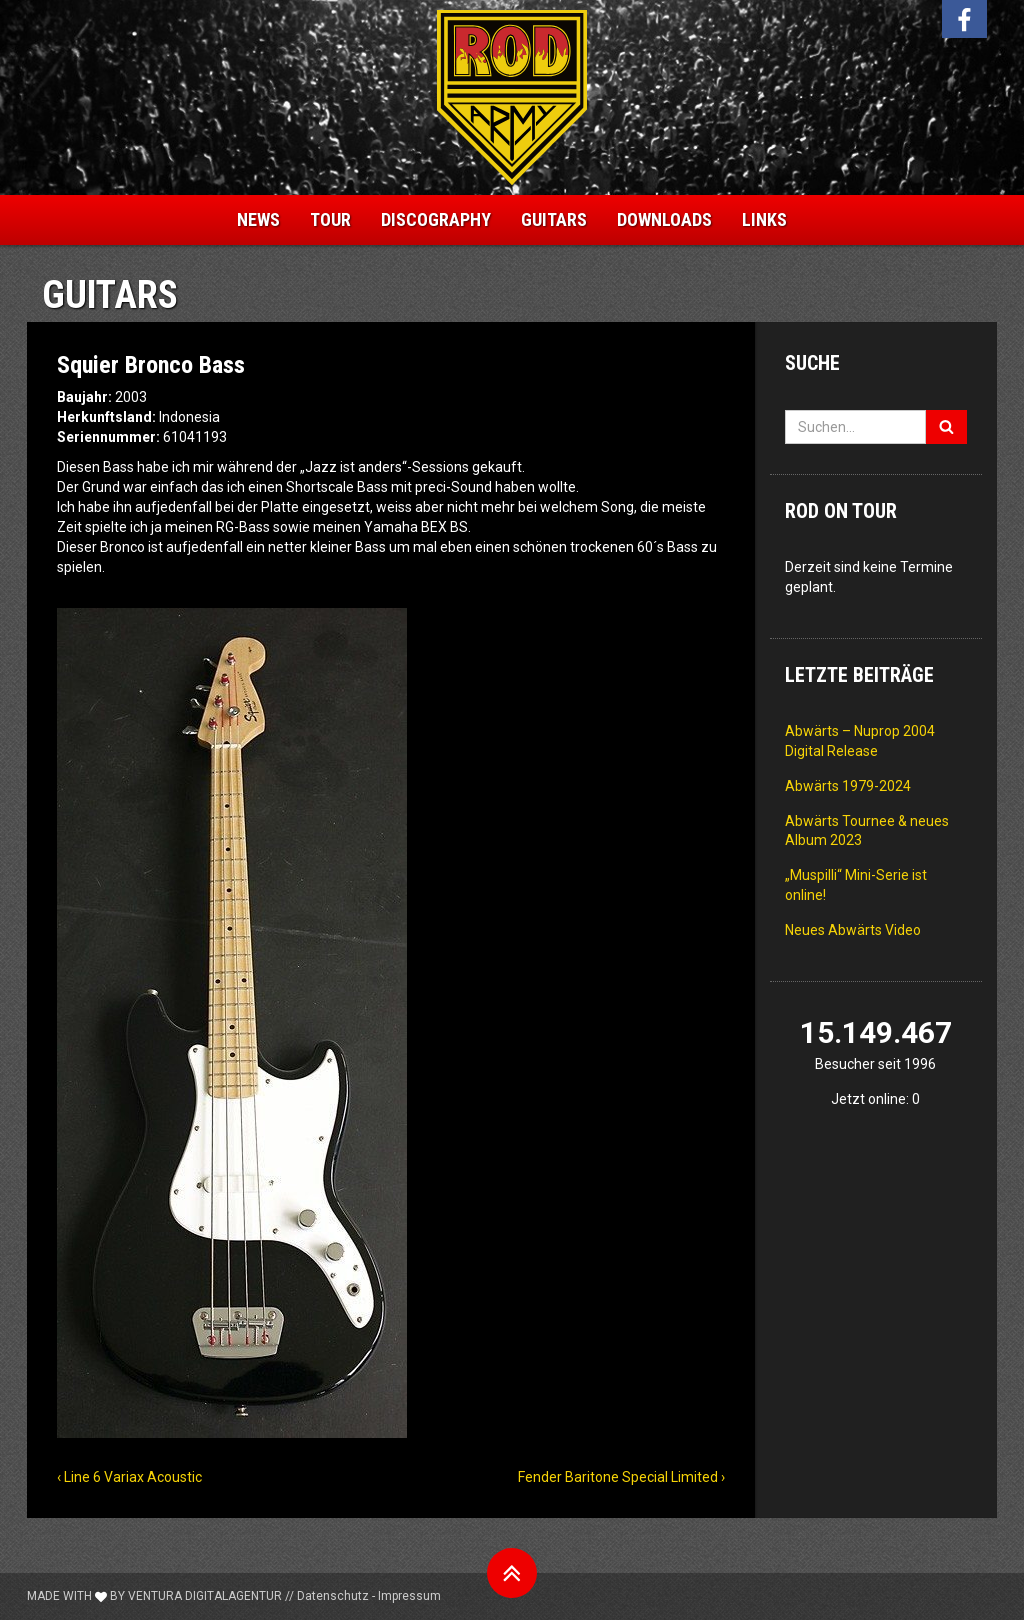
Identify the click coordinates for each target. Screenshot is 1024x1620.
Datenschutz (333, 1596)
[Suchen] (946, 427)
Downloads (664, 219)
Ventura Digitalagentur (205, 1596)
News (258, 219)
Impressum (409, 1596)
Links (764, 219)
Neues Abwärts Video (853, 930)
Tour (330, 219)
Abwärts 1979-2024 (848, 786)
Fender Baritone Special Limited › (621, 1477)
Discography (436, 219)
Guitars (554, 219)
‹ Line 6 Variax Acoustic (129, 1477)
